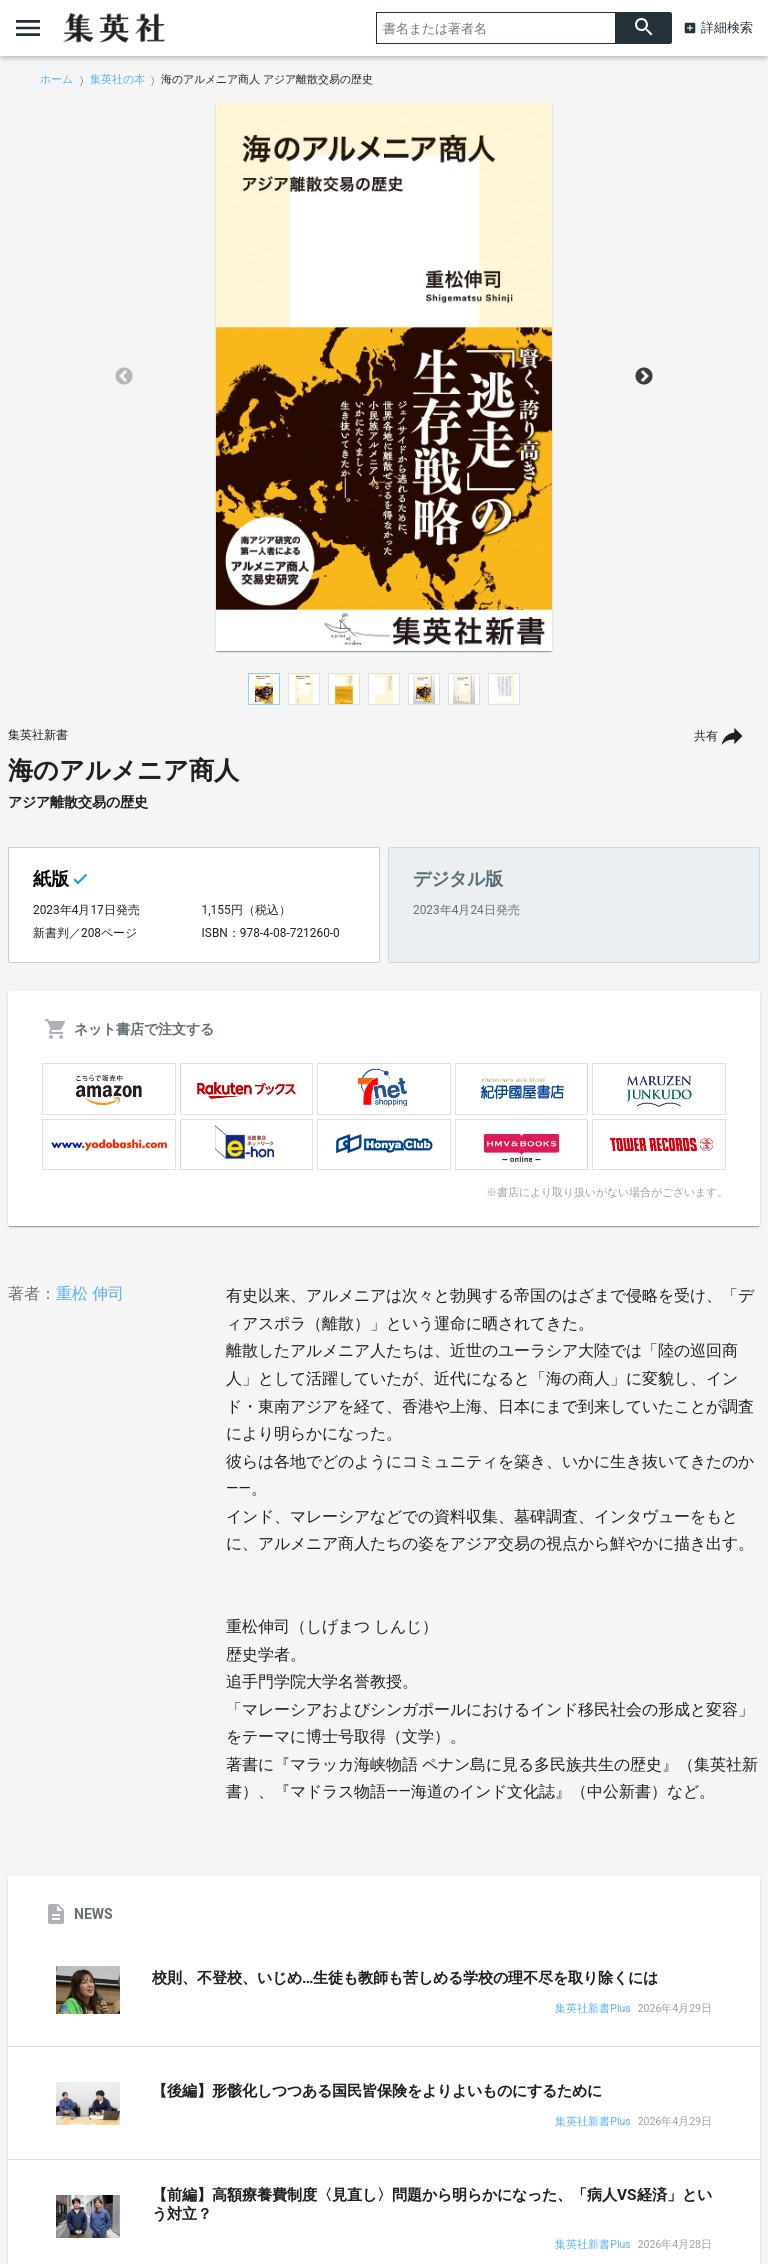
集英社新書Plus (592, 2009)
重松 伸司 (90, 1293)
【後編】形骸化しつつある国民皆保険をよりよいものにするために (377, 2091)
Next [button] (644, 377)
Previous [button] (124, 377)
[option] (384, 377)
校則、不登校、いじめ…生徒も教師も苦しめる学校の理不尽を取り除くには (405, 1978)
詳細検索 (727, 27)
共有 (706, 736)
